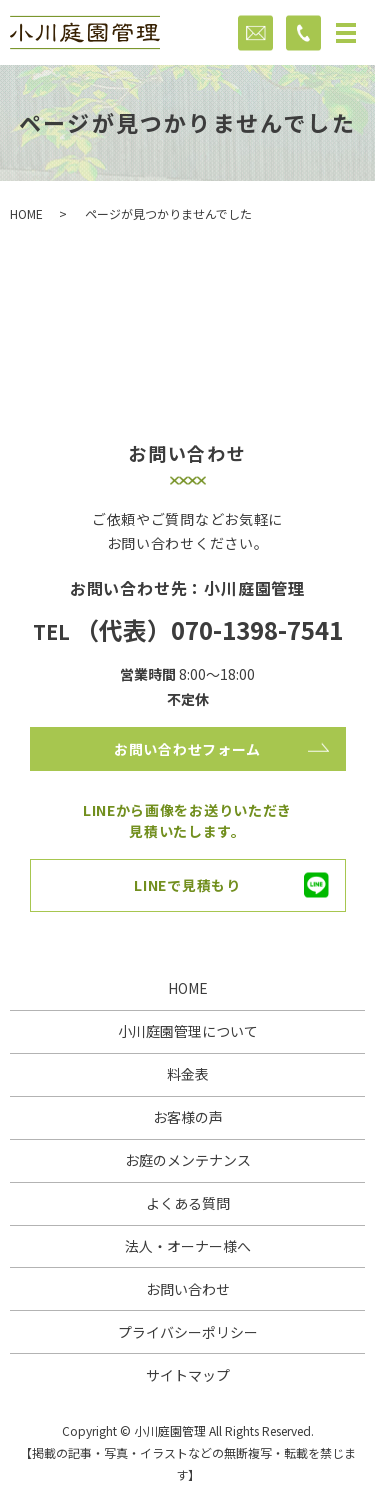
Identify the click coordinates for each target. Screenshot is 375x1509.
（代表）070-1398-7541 (209, 629)
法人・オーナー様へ (188, 1246)
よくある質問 (188, 1203)
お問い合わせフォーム (187, 749)
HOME (26, 213)
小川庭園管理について (188, 1031)
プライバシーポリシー (188, 1332)
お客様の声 (188, 1117)
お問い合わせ (188, 1289)
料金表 (188, 1074)
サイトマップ (188, 1375)
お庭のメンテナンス (188, 1160)
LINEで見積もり (187, 885)
